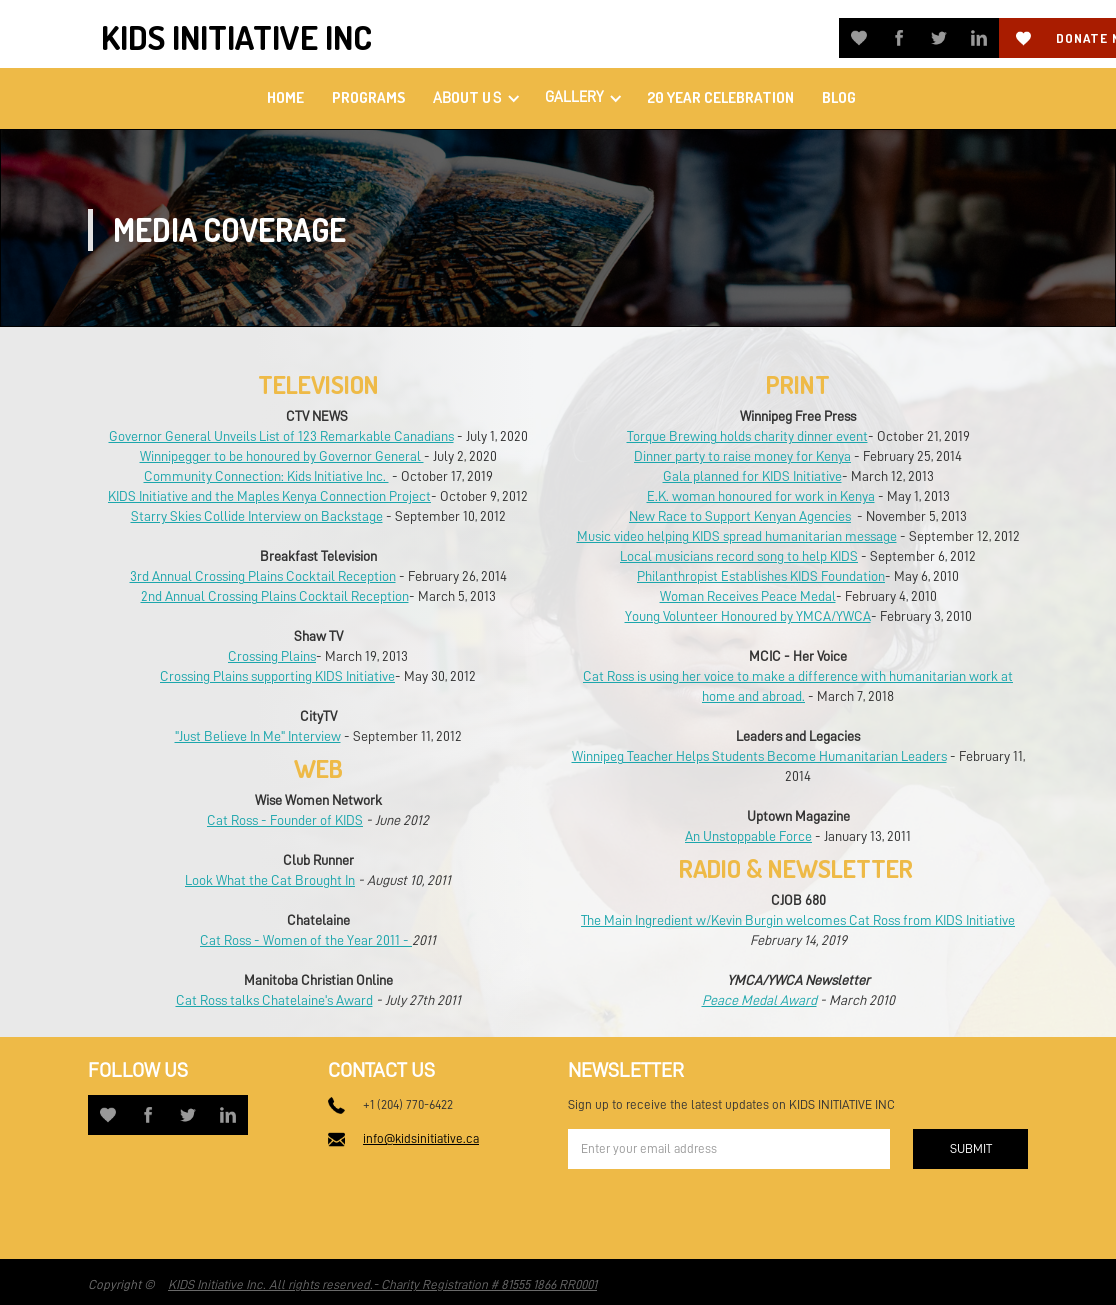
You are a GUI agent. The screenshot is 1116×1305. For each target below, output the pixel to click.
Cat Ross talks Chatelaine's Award (274, 1000)
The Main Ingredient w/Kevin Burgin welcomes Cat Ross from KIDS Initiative (798, 920)
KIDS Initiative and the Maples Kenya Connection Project (269, 496)
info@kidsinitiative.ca (421, 1138)
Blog (839, 97)
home (285, 97)
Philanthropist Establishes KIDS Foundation (761, 576)
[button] (475, 98)
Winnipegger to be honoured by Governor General (282, 456)
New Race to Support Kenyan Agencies (740, 516)
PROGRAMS (368, 97)
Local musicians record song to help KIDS (739, 556)
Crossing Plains (272, 656)
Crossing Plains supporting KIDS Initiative (277, 676)
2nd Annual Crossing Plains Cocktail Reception (275, 596)
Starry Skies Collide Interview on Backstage (257, 516)
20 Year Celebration (720, 97)
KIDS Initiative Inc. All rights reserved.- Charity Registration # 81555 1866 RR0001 (382, 1284)
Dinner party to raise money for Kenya (742, 456)
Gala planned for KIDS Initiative (752, 476)
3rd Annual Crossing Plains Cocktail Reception (263, 576)
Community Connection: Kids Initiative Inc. (266, 476)
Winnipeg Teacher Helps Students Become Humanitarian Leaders (759, 756)
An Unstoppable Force (748, 836)
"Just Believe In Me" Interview (258, 736)
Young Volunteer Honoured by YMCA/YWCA (748, 616)
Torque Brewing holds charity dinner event (747, 436)
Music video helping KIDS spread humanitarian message (737, 536)
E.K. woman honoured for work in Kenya (761, 496)
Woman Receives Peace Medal (748, 596)
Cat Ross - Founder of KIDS (285, 820)
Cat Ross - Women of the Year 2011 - (306, 940)
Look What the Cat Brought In (270, 880)
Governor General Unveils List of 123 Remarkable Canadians (281, 436)
